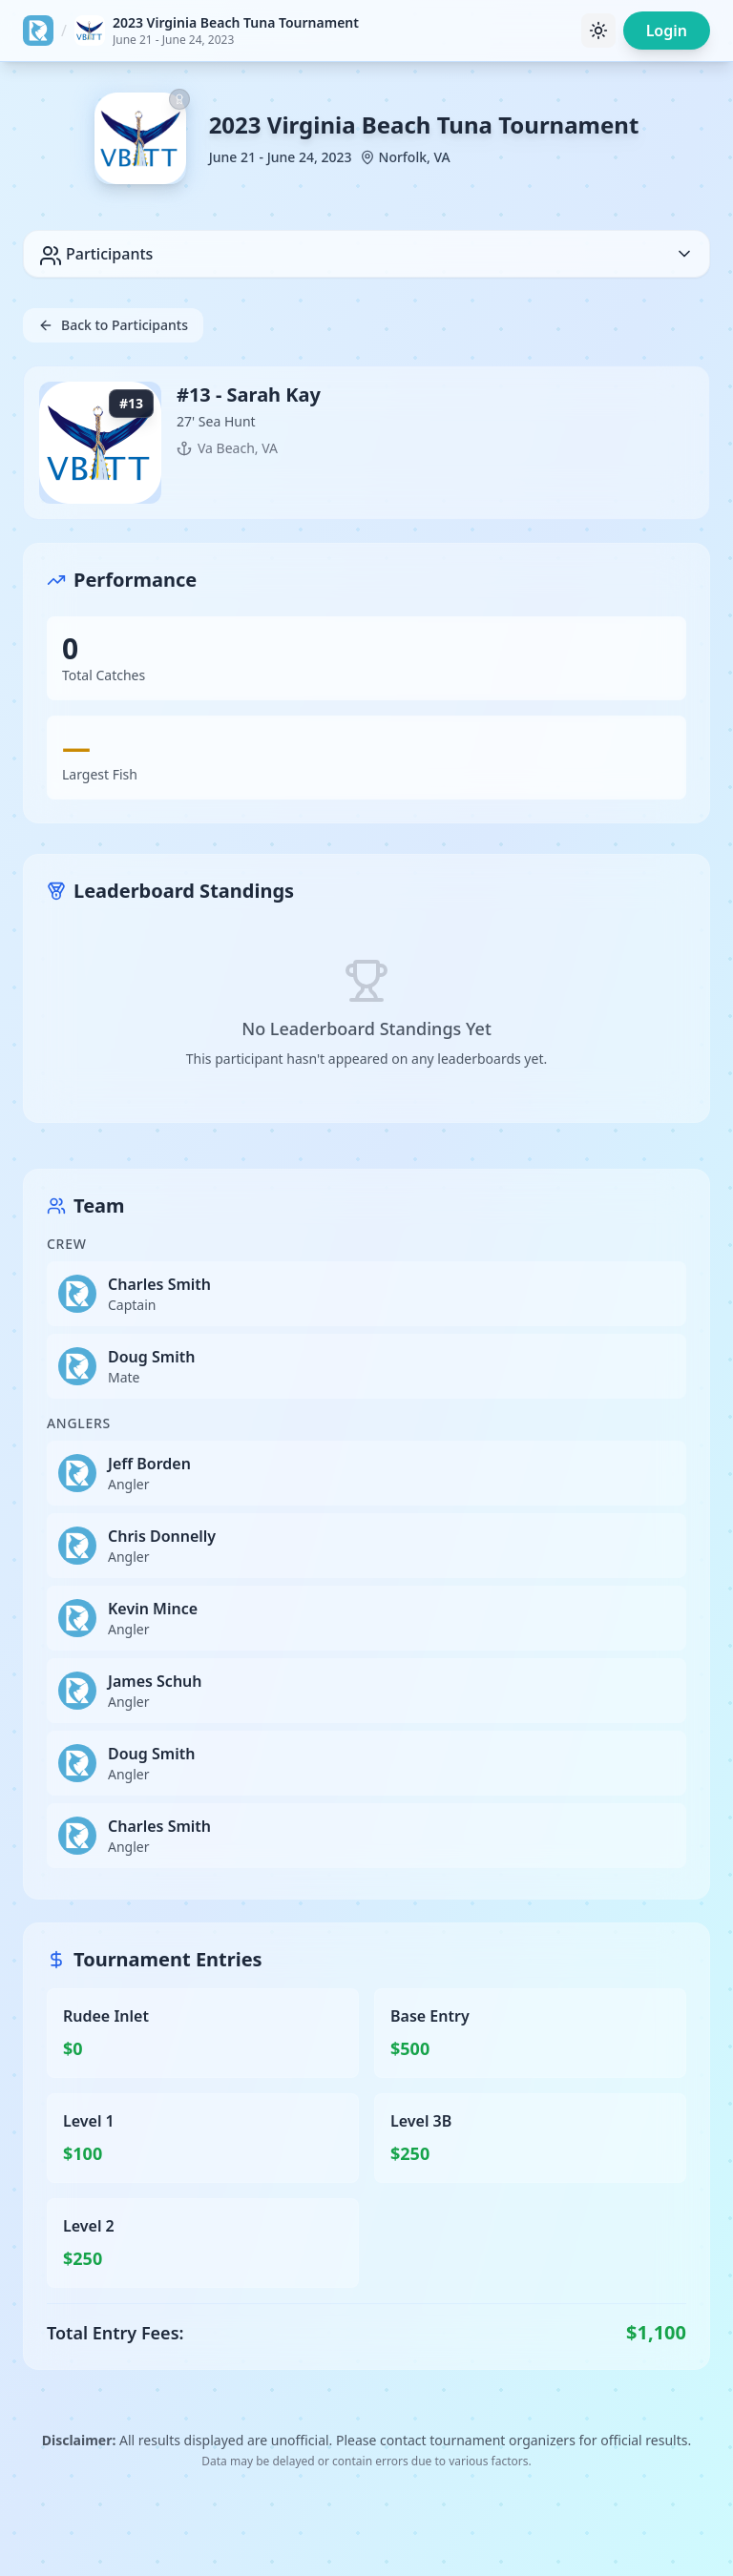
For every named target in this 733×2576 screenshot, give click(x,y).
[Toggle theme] (598, 30)
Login (666, 30)
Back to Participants (113, 325)
